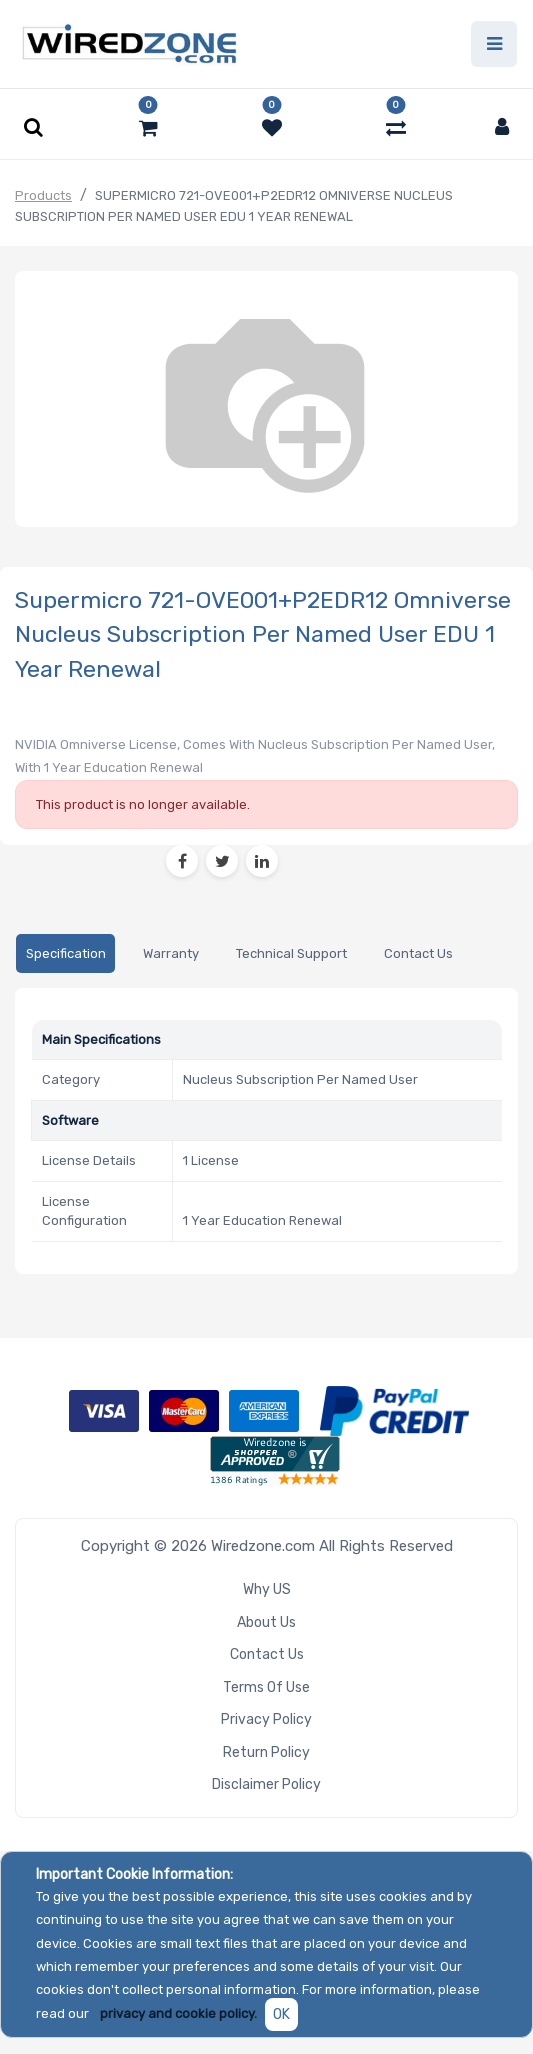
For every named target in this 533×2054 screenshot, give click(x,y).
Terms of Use (266, 1687)
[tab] (65, 953)
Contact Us (267, 1654)
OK (281, 2014)
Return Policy (266, 1752)
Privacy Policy (266, 1719)
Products (43, 195)
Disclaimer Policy (266, 1784)
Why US (267, 1589)
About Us (266, 1622)
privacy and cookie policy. (178, 2013)
